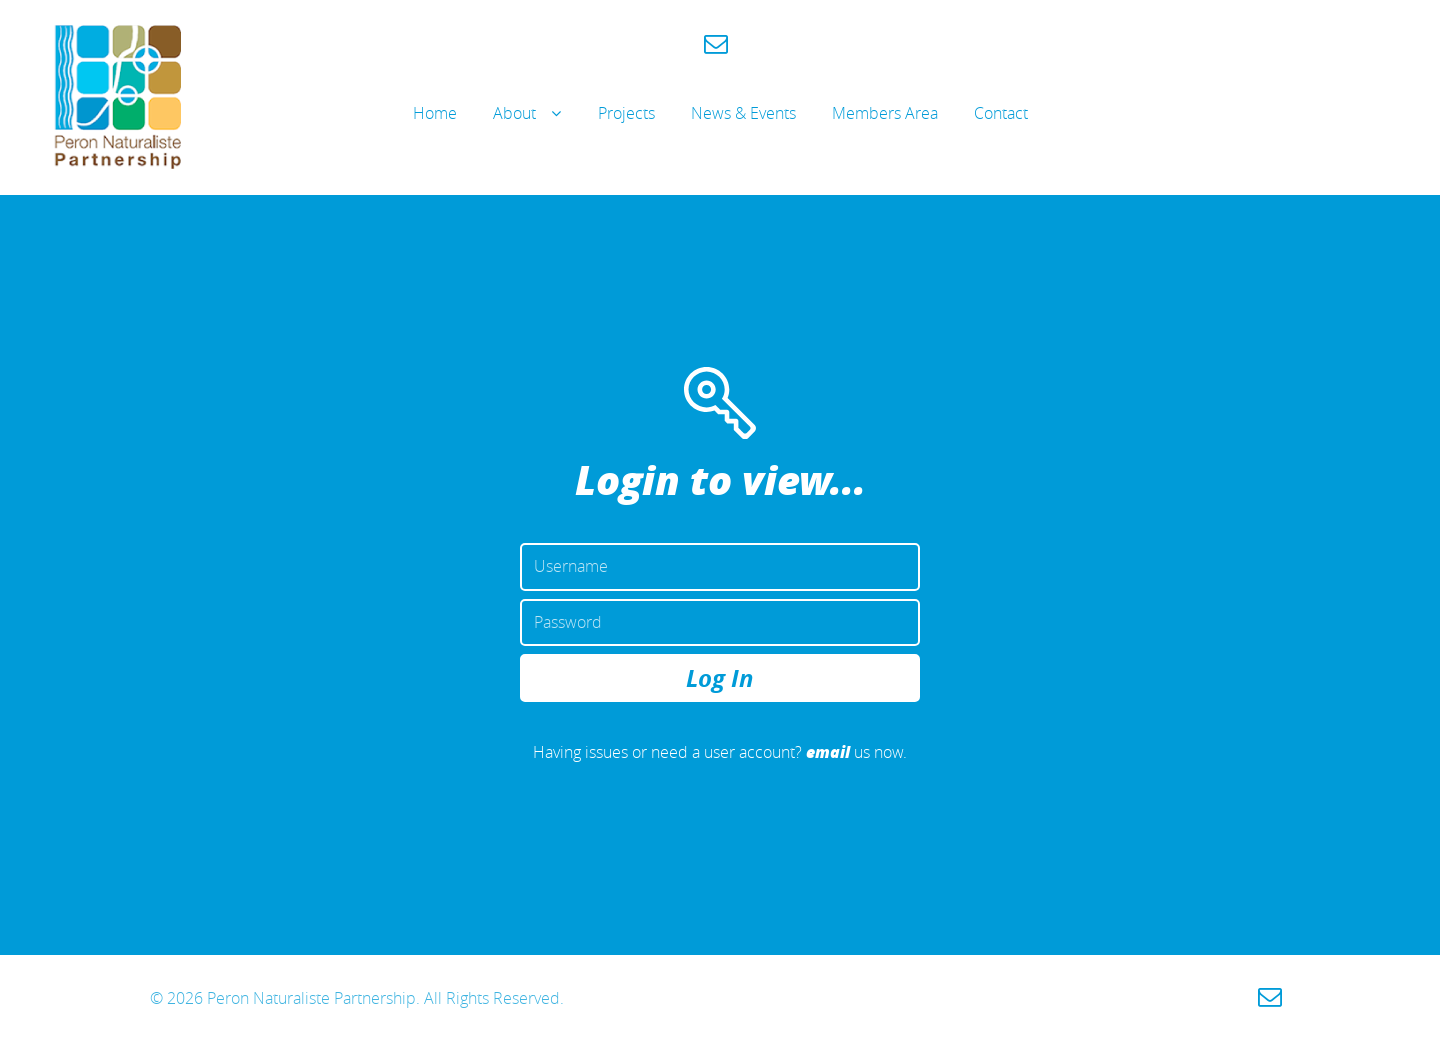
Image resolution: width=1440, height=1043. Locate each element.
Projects (626, 113)
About (514, 113)
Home (435, 113)
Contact (1001, 113)
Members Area (885, 113)
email (828, 751)
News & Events (743, 113)
